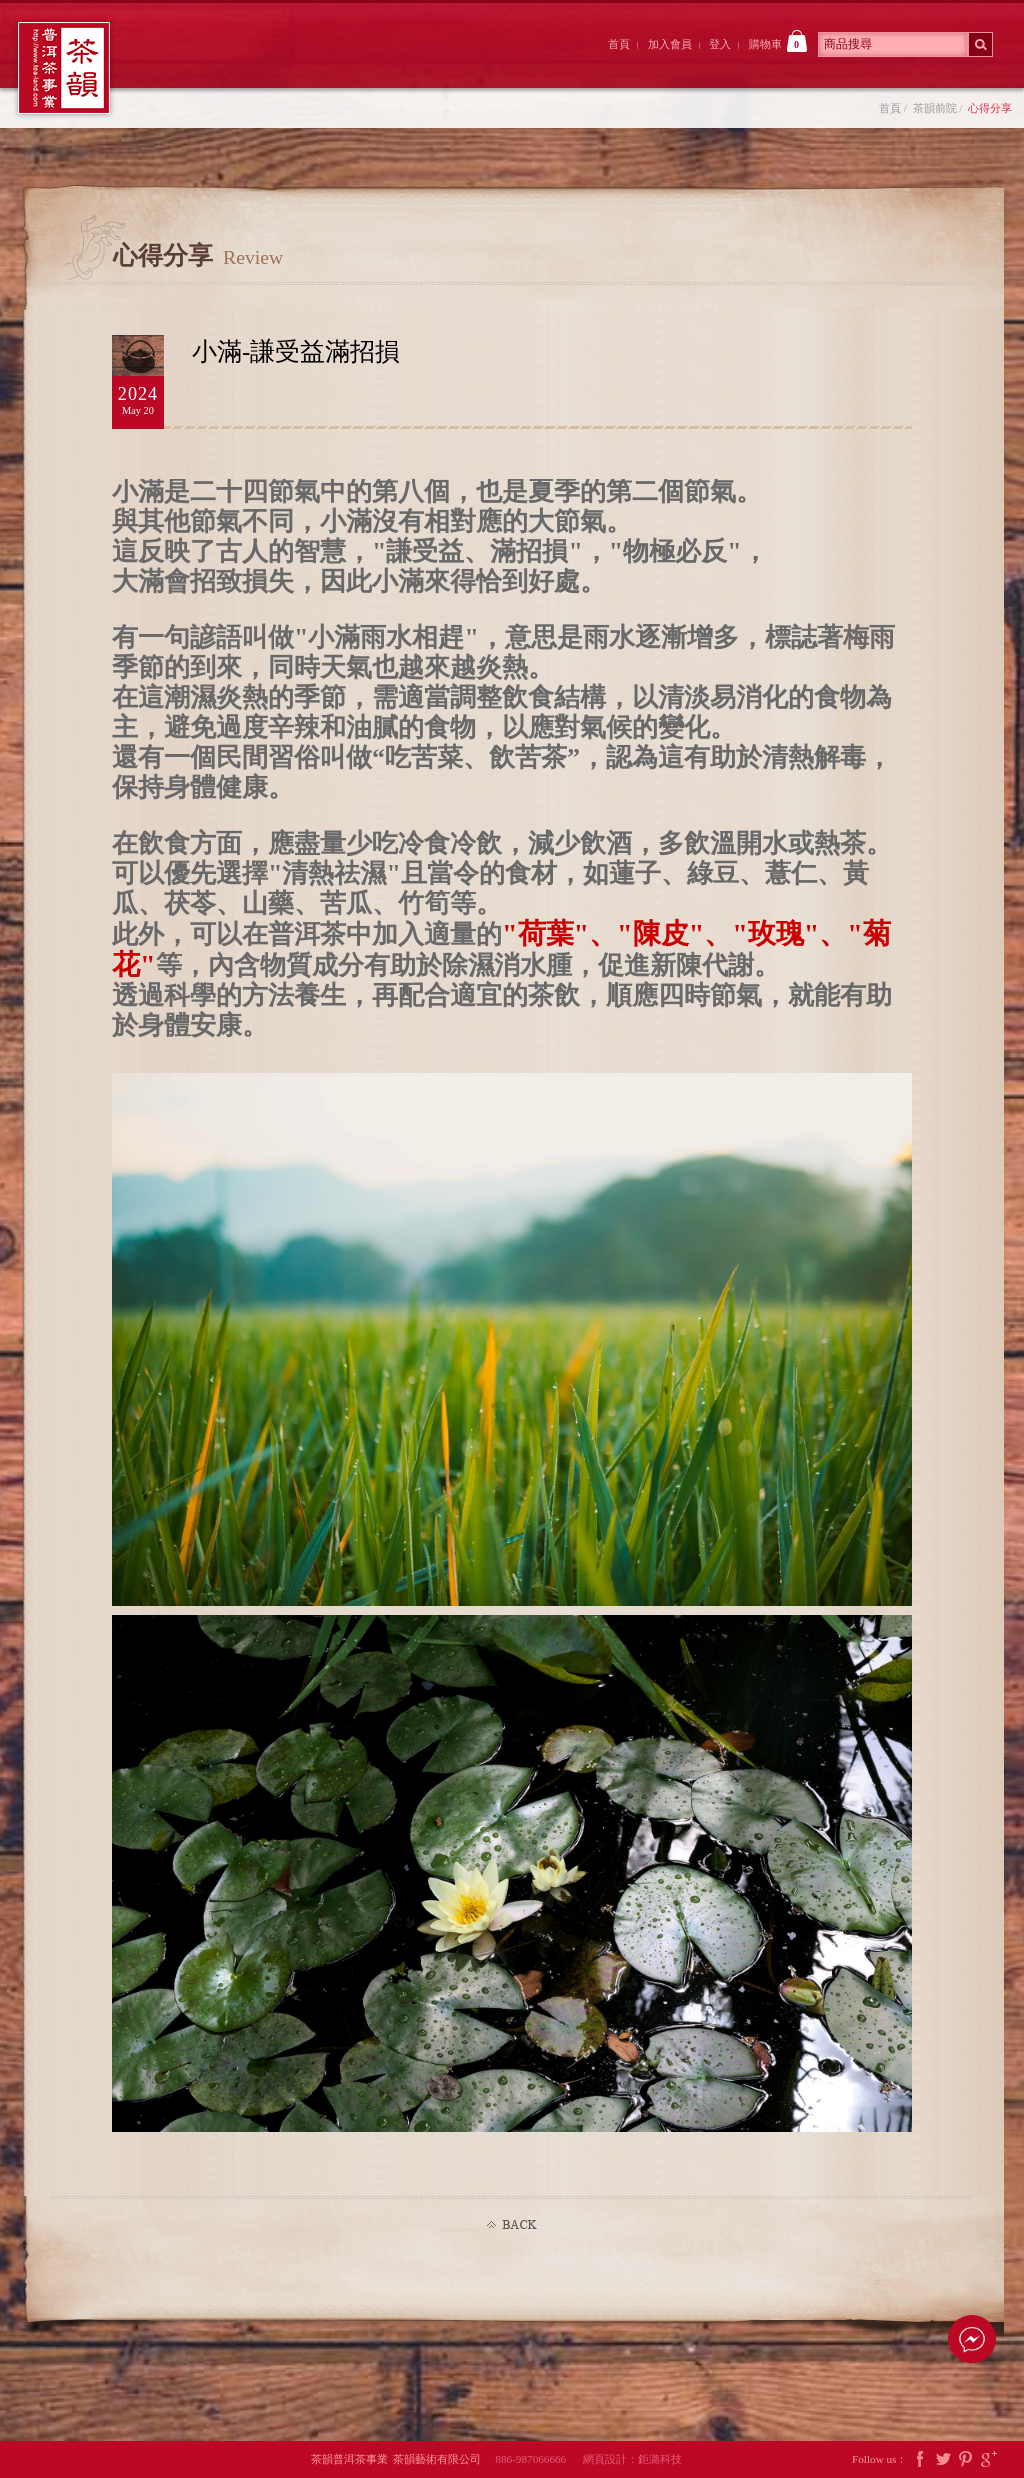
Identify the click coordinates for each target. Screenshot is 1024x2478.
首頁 (619, 44)
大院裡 (306, 63)
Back (512, 2225)
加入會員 (670, 44)
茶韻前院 (195, 63)
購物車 (778, 41)
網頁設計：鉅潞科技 (632, 2459)
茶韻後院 (416, 63)
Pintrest (966, 2459)
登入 (720, 44)
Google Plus (989, 2459)
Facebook (920, 2459)
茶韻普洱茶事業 (64, 68)
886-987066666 (537, 2459)
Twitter (943, 2459)
